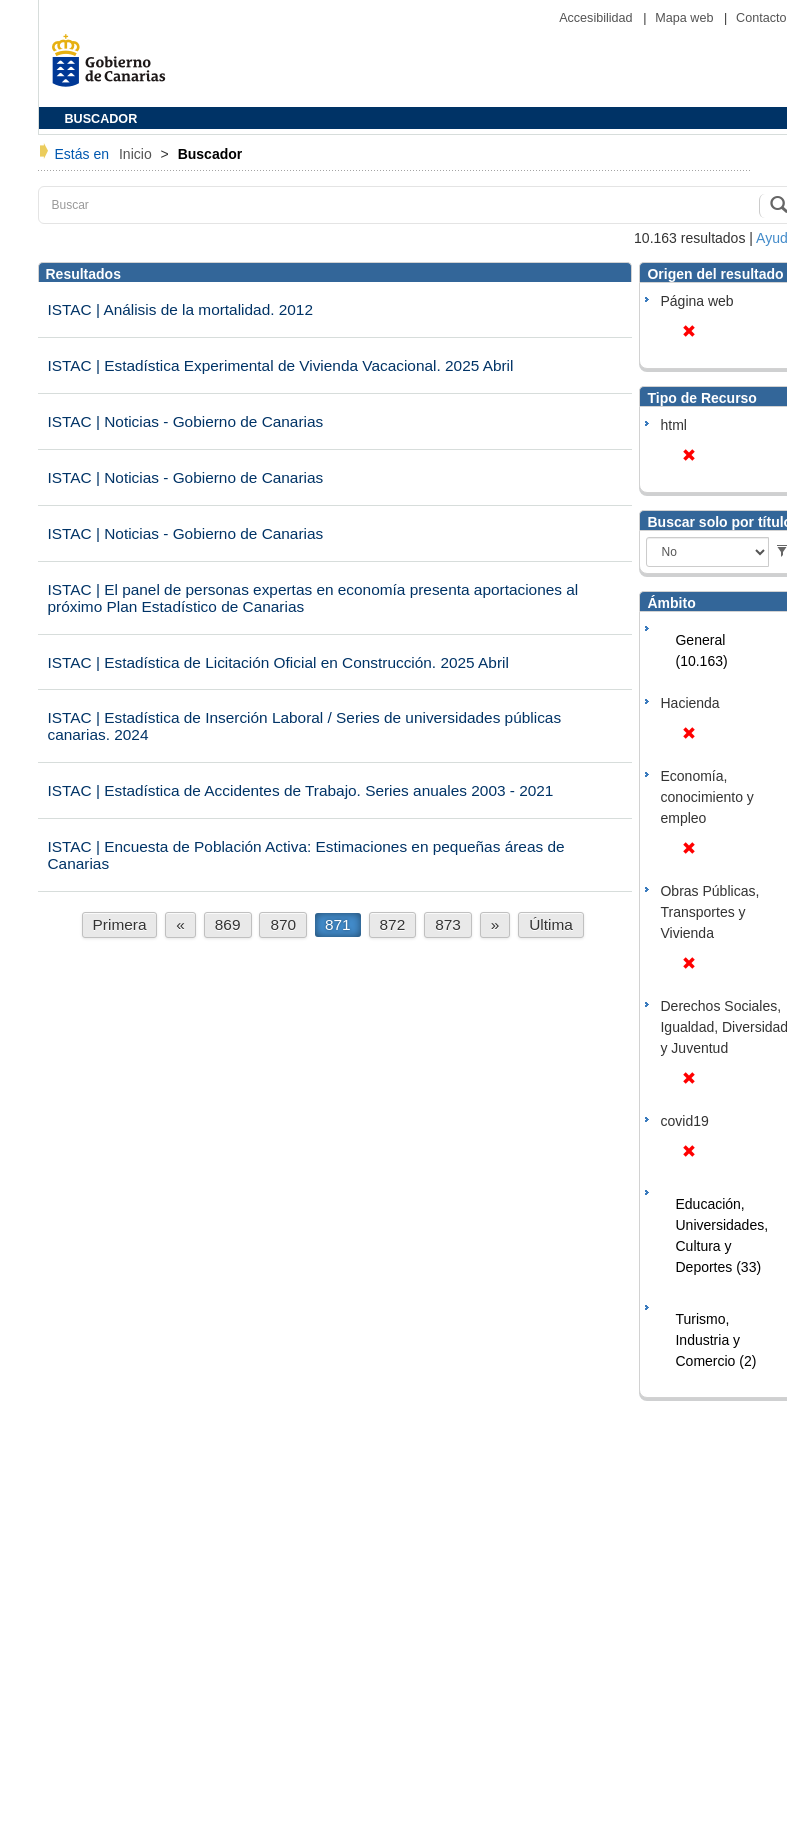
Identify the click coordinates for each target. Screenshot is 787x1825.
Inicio (137, 154)
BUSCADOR (101, 119)
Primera (120, 924)
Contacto (761, 18)
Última (551, 924)
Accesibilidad (597, 18)
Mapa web (686, 18)
